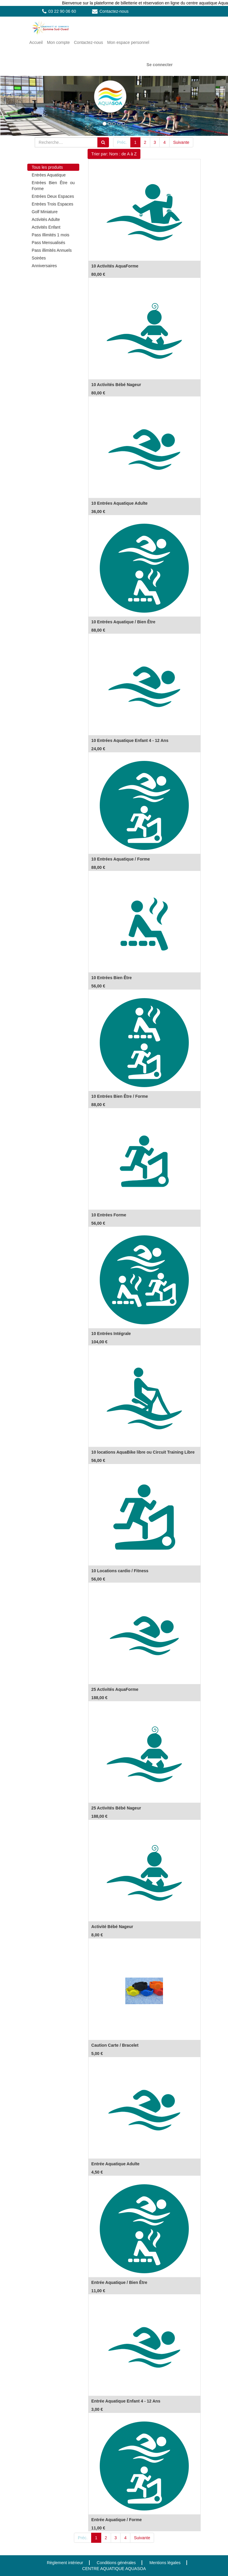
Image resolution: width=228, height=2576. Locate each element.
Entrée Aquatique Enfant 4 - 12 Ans (125, 2401)
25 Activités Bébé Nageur (116, 1808)
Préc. (122, 142)
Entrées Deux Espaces (53, 196)
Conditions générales (116, 2562)
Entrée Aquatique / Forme (116, 2519)
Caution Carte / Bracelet (115, 2045)
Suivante (181, 142)
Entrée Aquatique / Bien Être (119, 2282)
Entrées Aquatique (49, 175)
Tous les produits (47, 167)
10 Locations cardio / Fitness (119, 1570)
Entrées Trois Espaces (52, 204)
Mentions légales (164, 2562)
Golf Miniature (45, 211)
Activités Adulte (46, 219)
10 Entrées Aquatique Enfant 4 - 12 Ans (130, 740)
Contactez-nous (114, 11)
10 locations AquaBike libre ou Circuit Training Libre (143, 1452)
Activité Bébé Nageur (112, 1926)
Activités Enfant (46, 227)
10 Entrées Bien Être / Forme (119, 1096)
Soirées (39, 258)
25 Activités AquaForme (114, 1689)
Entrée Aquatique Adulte (115, 2163)
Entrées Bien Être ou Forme (53, 185)
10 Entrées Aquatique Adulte (119, 503)
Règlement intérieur (65, 2562)
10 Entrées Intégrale (111, 1333)
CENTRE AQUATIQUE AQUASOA (114, 2568)
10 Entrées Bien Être (111, 977)
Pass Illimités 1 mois (50, 234)
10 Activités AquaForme (114, 266)
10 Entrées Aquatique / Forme (120, 859)
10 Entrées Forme (108, 1215)
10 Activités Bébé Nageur (116, 384)
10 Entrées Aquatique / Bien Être (123, 621)
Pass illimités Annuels (52, 250)
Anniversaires (44, 265)
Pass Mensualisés (48, 242)
